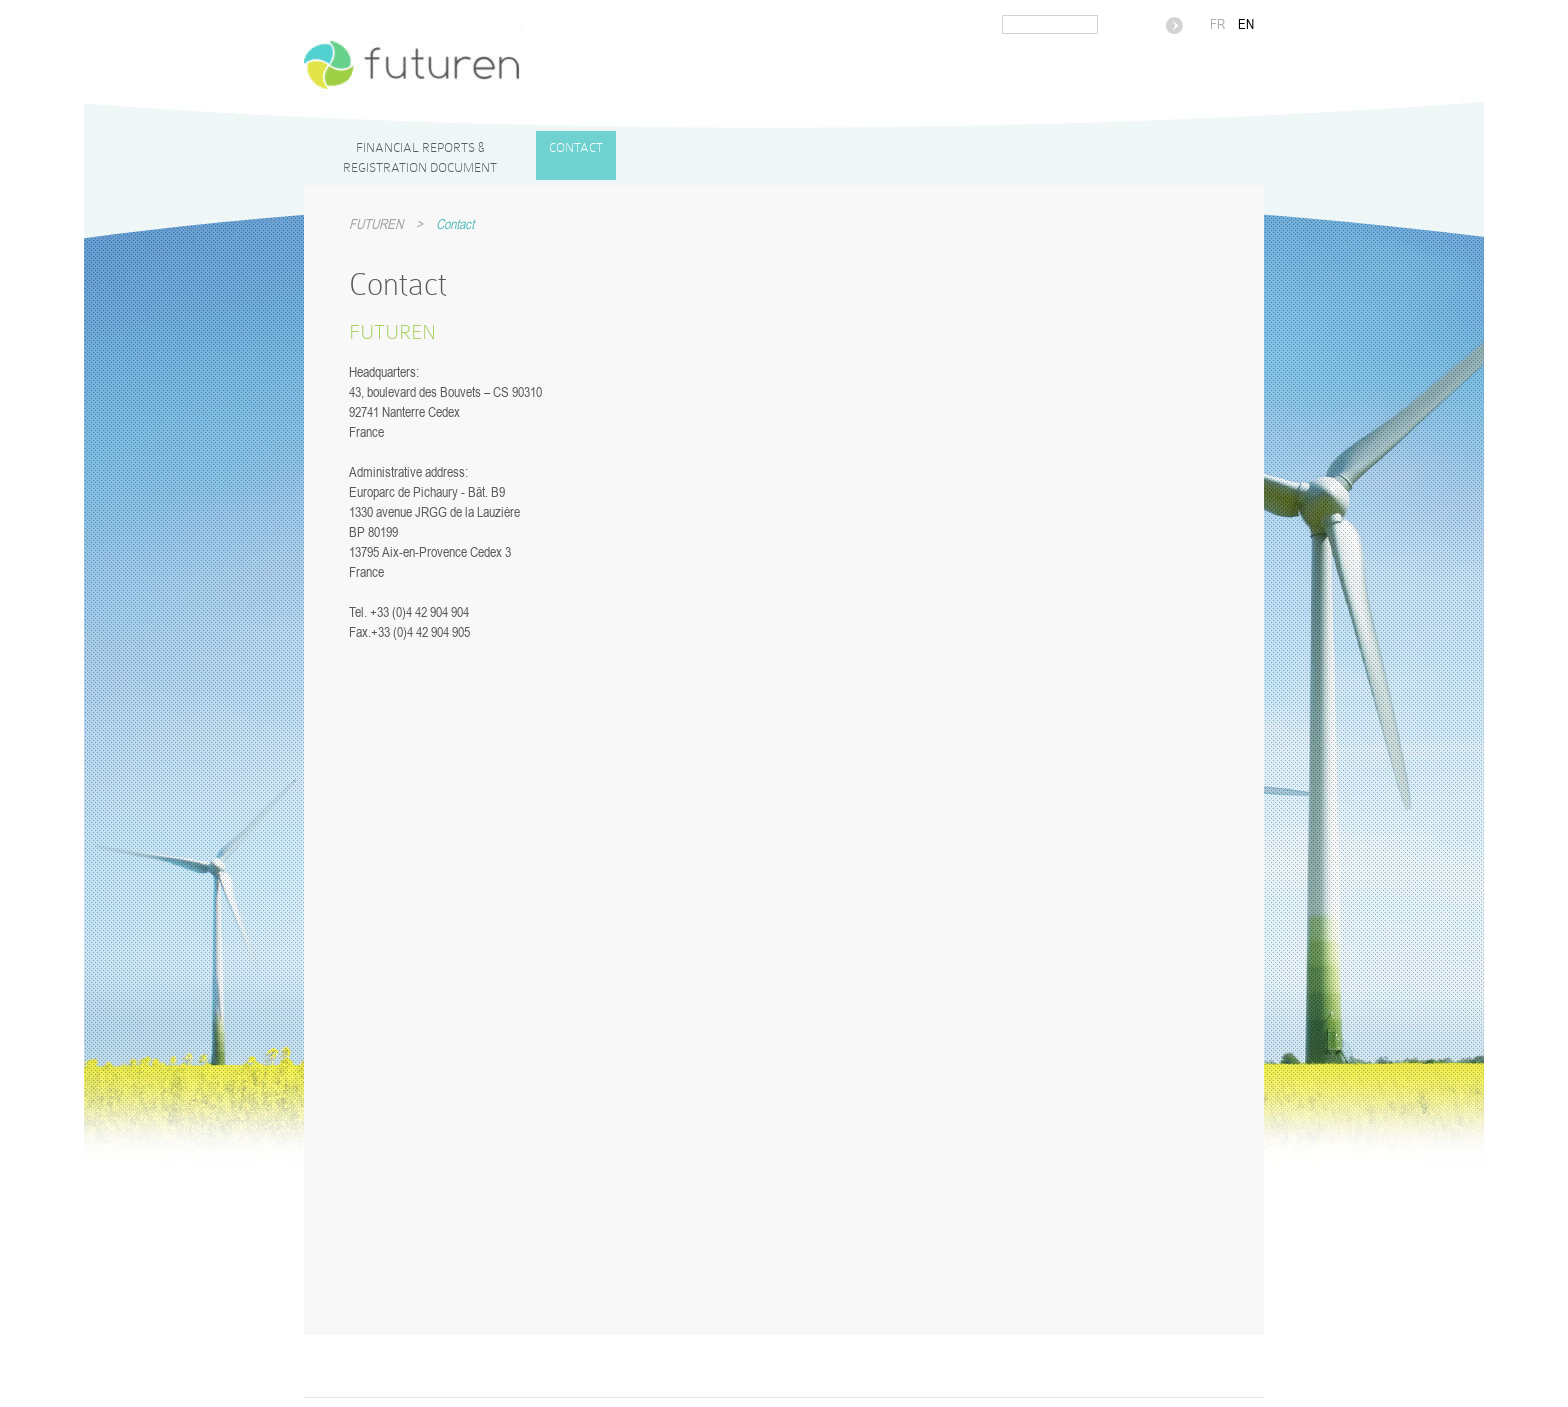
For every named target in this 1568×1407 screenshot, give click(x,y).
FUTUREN (376, 224)
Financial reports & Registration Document (420, 157)
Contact (576, 147)
